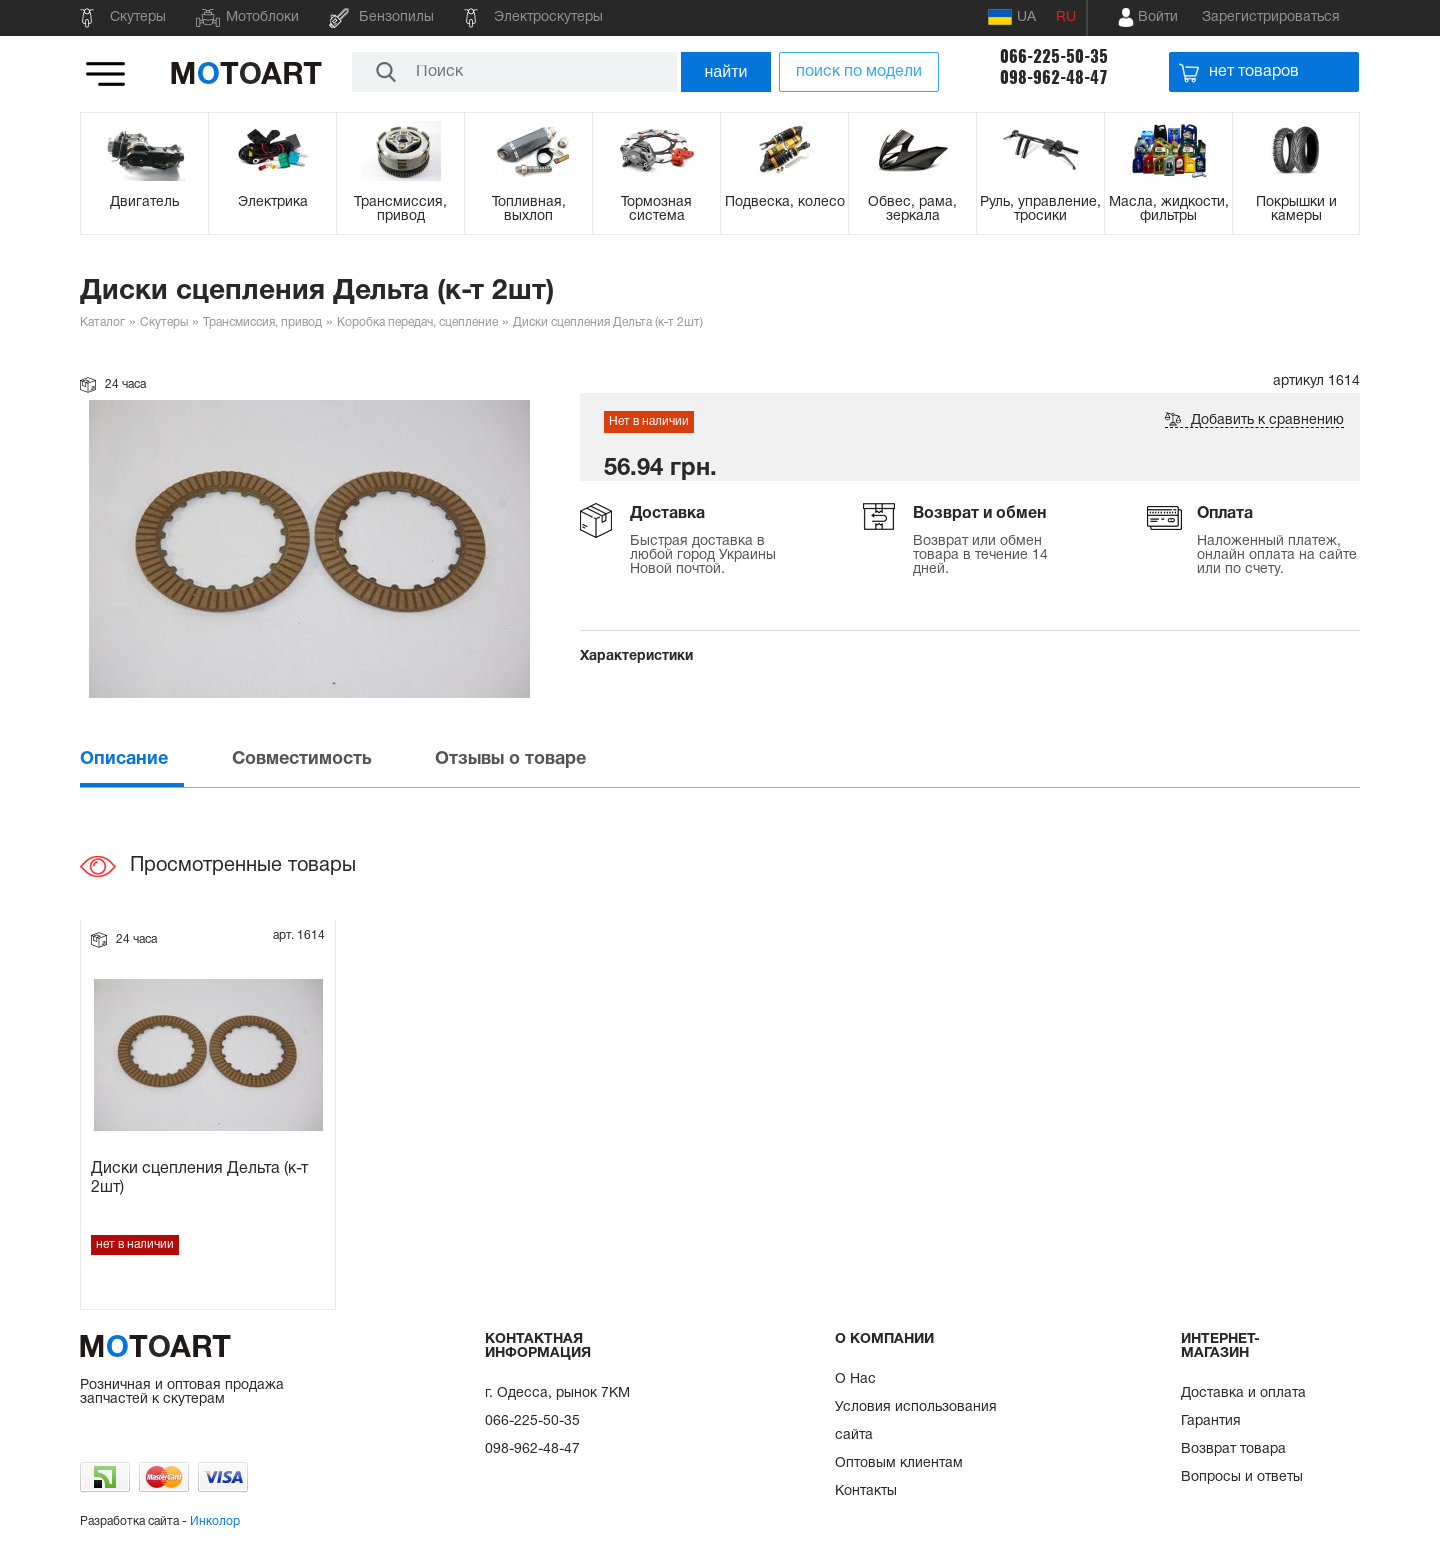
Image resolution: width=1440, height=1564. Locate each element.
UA (1012, 17)
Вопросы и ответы (1242, 1477)
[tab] (154, 759)
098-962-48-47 (1054, 77)
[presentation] (154, 759)
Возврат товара (1233, 1449)
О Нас (855, 1379)
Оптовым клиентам (899, 1463)
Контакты (866, 1491)
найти (726, 71)
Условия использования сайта (916, 1421)
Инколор (215, 1521)
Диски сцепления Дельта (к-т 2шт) (199, 1178)
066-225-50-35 (1054, 56)
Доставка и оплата (1243, 1393)
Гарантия (1211, 1421)
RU (1066, 17)
